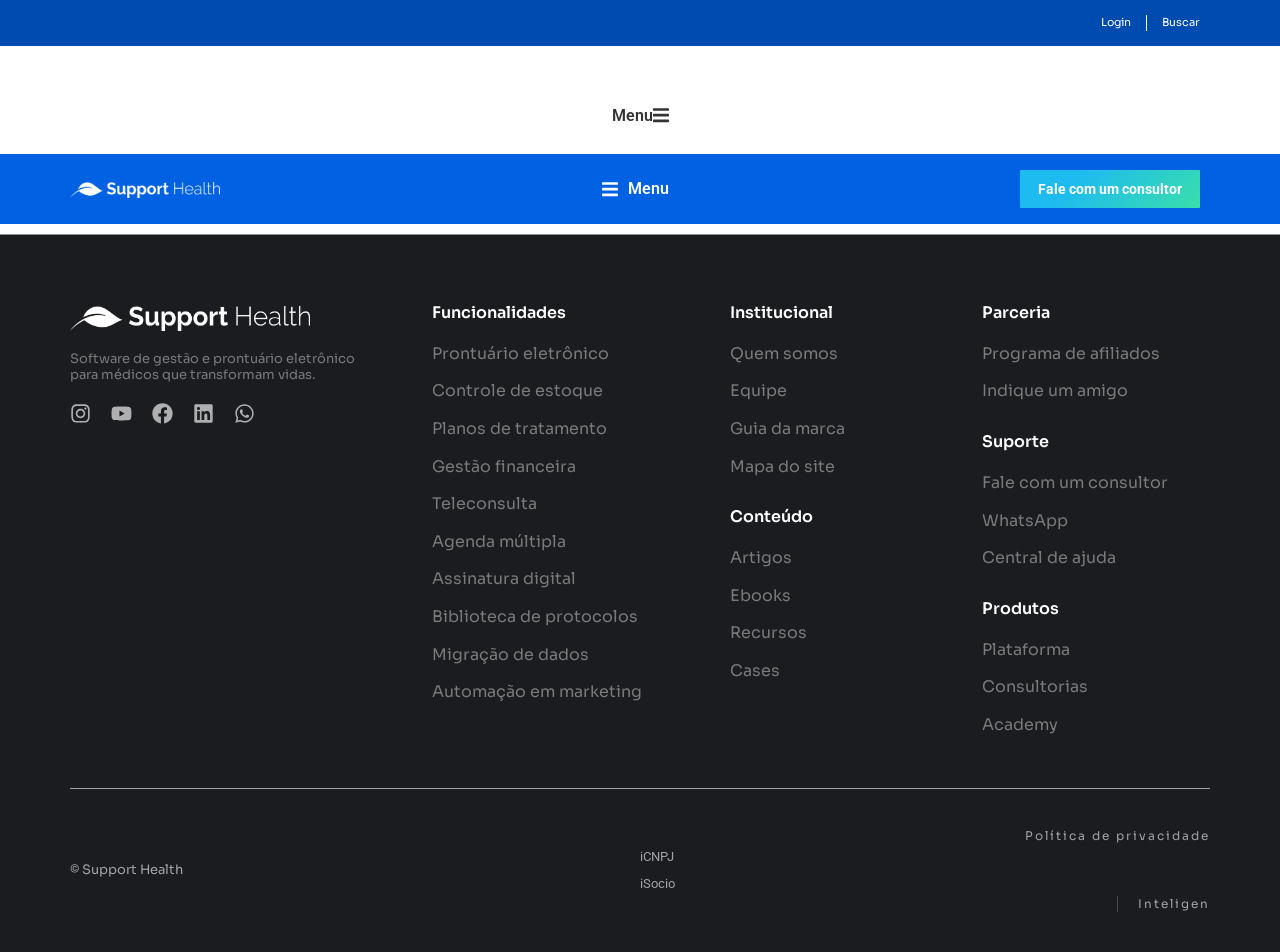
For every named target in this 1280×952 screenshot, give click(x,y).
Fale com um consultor (1110, 194)
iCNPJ (657, 856)
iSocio (657, 883)
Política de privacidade (1117, 836)
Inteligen (1174, 904)
